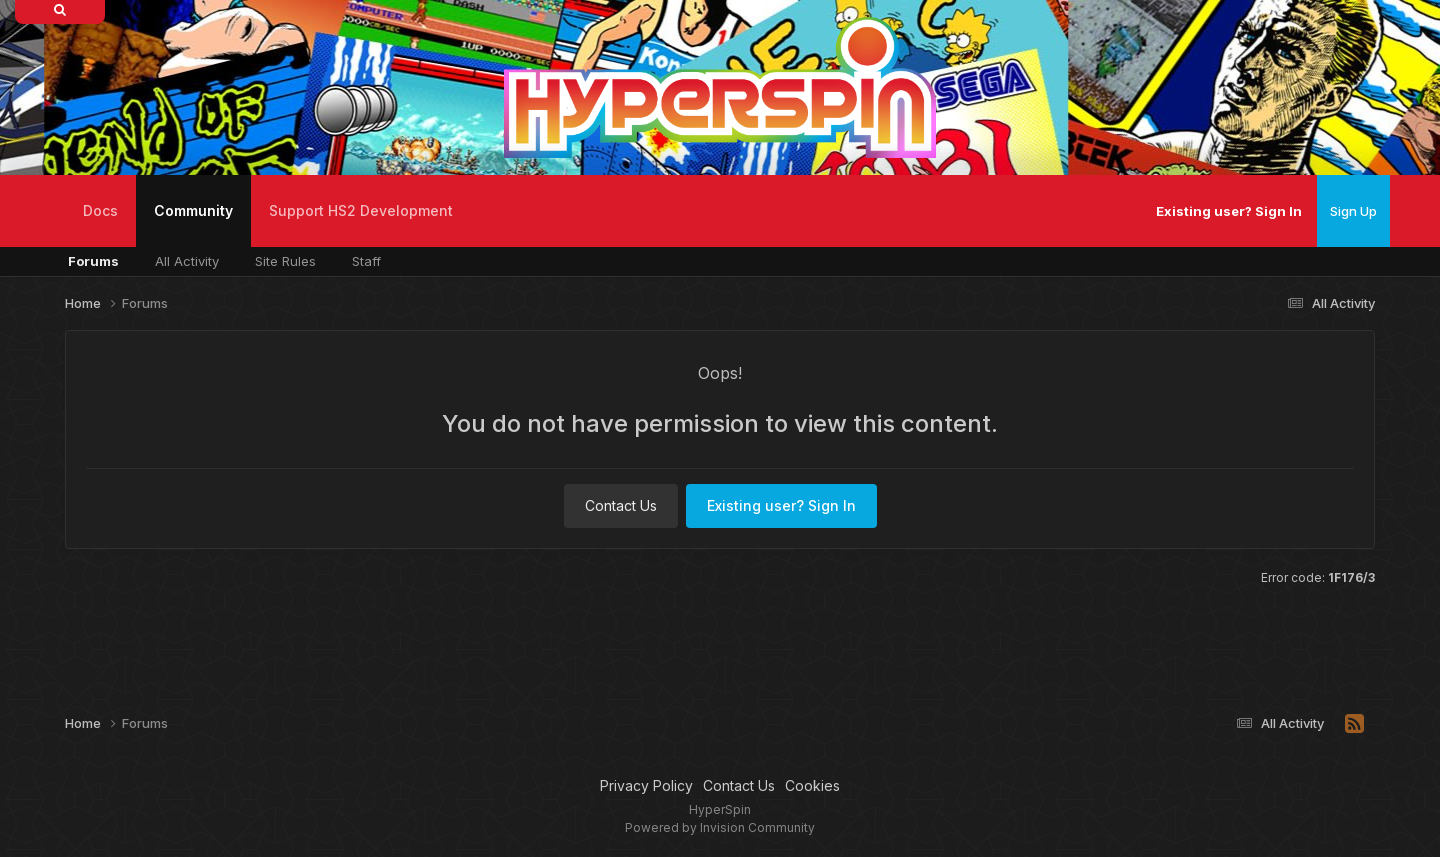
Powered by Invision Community (720, 827)
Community (193, 224)
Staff (366, 261)
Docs (100, 210)
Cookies (812, 785)
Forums (93, 261)
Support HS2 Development (361, 210)
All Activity (187, 261)
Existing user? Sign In (1229, 211)
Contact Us (621, 505)
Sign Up (1353, 211)
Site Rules (285, 261)
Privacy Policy (646, 785)
